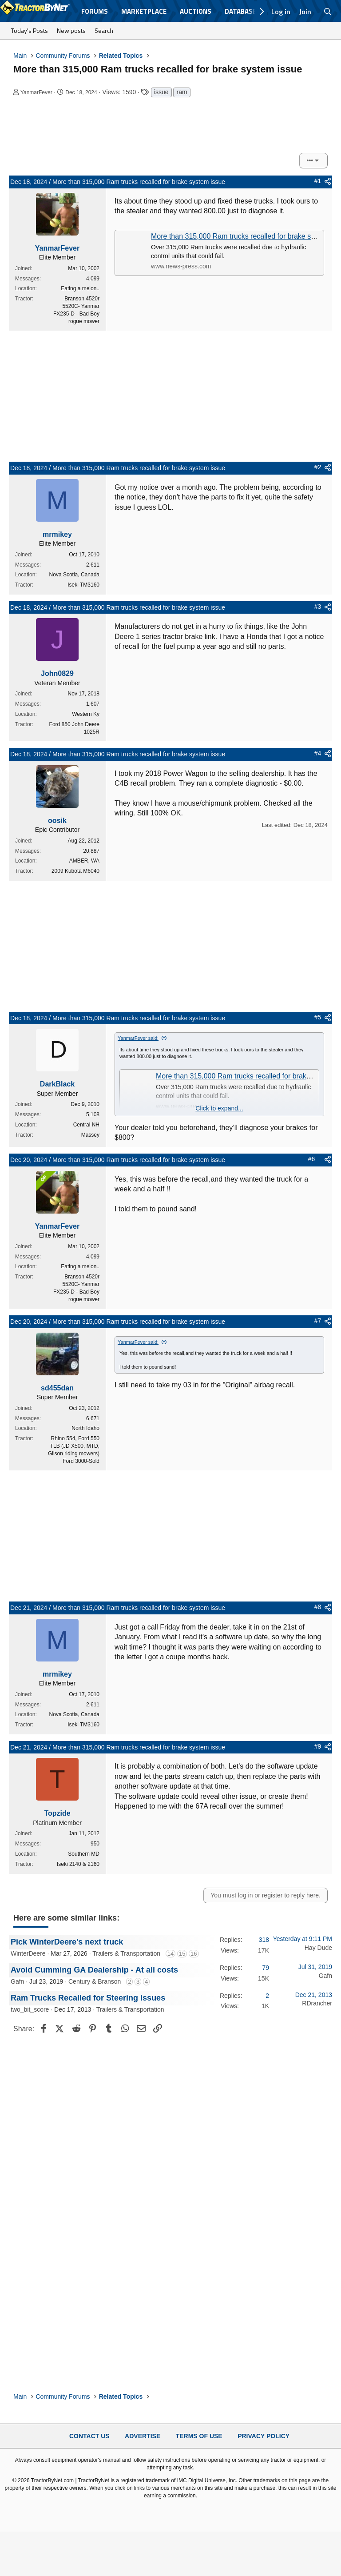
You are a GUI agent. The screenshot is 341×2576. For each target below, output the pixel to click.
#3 (317, 606)
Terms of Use (199, 2436)
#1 (317, 180)
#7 (317, 1320)
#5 (317, 1017)
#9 (317, 1746)
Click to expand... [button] (219, 1108)
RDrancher (317, 2003)
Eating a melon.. (80, 288)
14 (170, 1953)
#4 (317, 753)
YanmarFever (36, 92)
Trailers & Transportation (126, 1953)
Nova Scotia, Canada (74, 574)
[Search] (328, 11)
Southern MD (83, 1854)
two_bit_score (30, 2009)
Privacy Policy (263, 2436)
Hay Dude (318, 1947)
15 (182, 1953)
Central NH (86, 1125)
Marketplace (144, 11)
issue (161, 92)
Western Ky (85, 714)
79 (265, 1967)
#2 (317, 467)
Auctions (195, 11)
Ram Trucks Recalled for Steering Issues (88, 1997)
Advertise (142, 2436)
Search (104, 30)
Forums (94, 11)
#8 (317, 1606)
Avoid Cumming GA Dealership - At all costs (94, 1969)
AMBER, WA (84, 861)
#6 (311, 1158)
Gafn (17, 1981)
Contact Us (89, 2436)
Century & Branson (94, 1981)
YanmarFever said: (138, 1038)
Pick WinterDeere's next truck (67, 1941)
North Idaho (85, 1428)
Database (240, 11)
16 (193, 1953)
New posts (71, 30)
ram (181, 92)
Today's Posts (29, 30)
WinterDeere (28, 1953)
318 (264, 1939)
